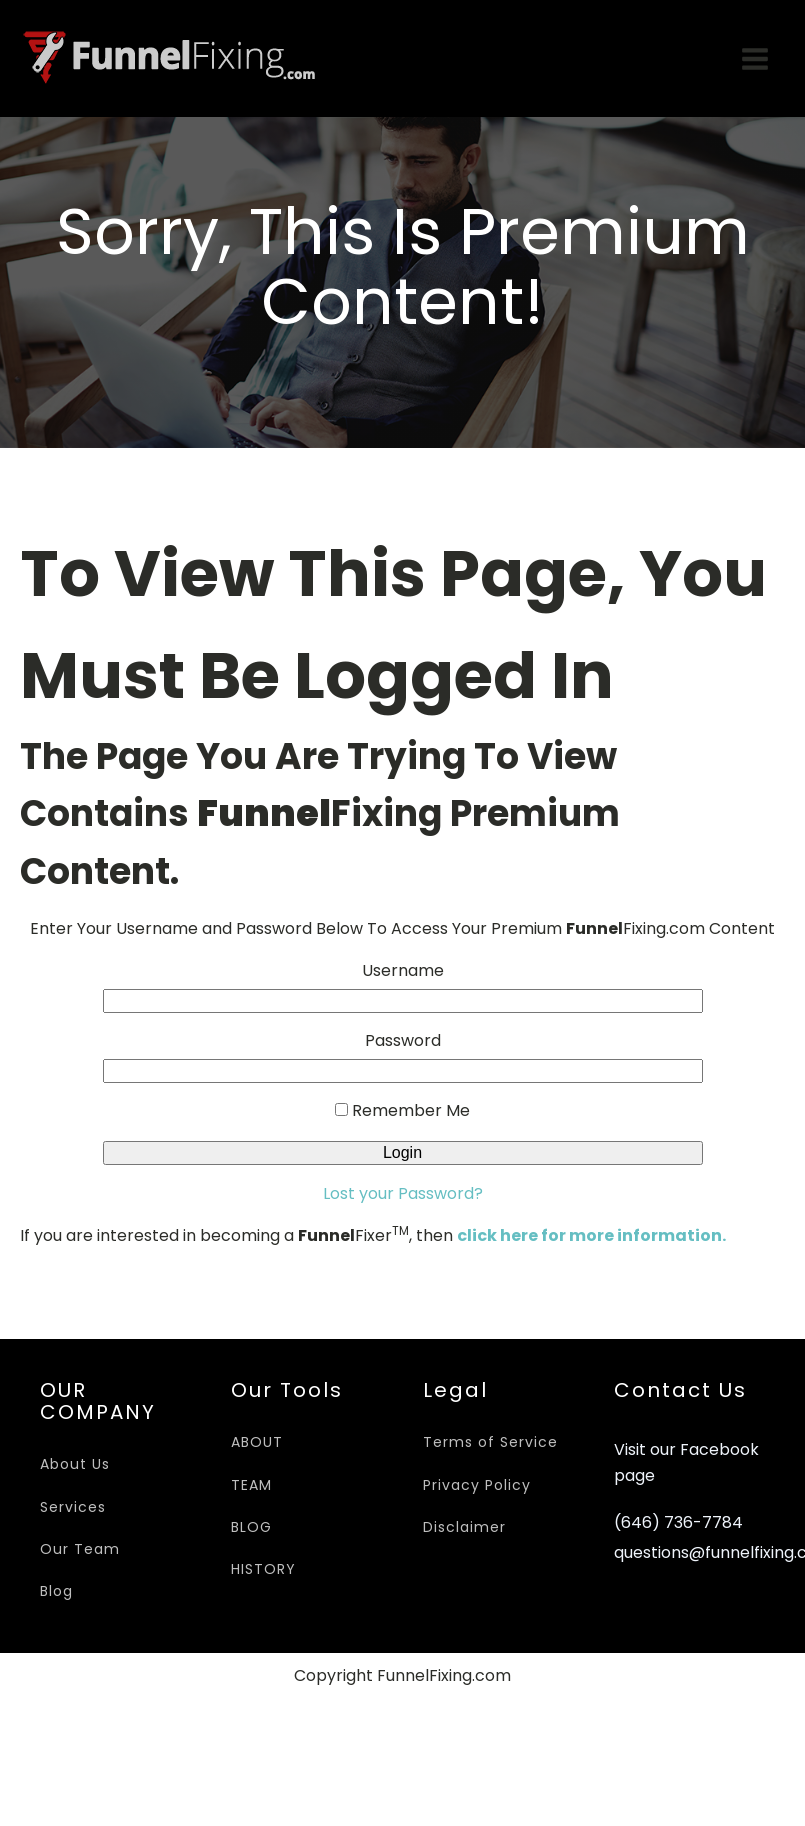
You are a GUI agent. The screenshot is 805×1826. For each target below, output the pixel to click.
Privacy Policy (477, 1485)
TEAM (251, 1485)
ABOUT (257, 1442)
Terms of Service (490, 1442)
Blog (56, 1591)
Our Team (80, 1549)
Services (73, 1507)
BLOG (251, 1527)
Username (403, 970)
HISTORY (263, 1569)
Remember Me (402, 1110)
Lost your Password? (403, 1193)
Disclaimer (464, 1527)
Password (403, 1040)
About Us (75, 1464)
